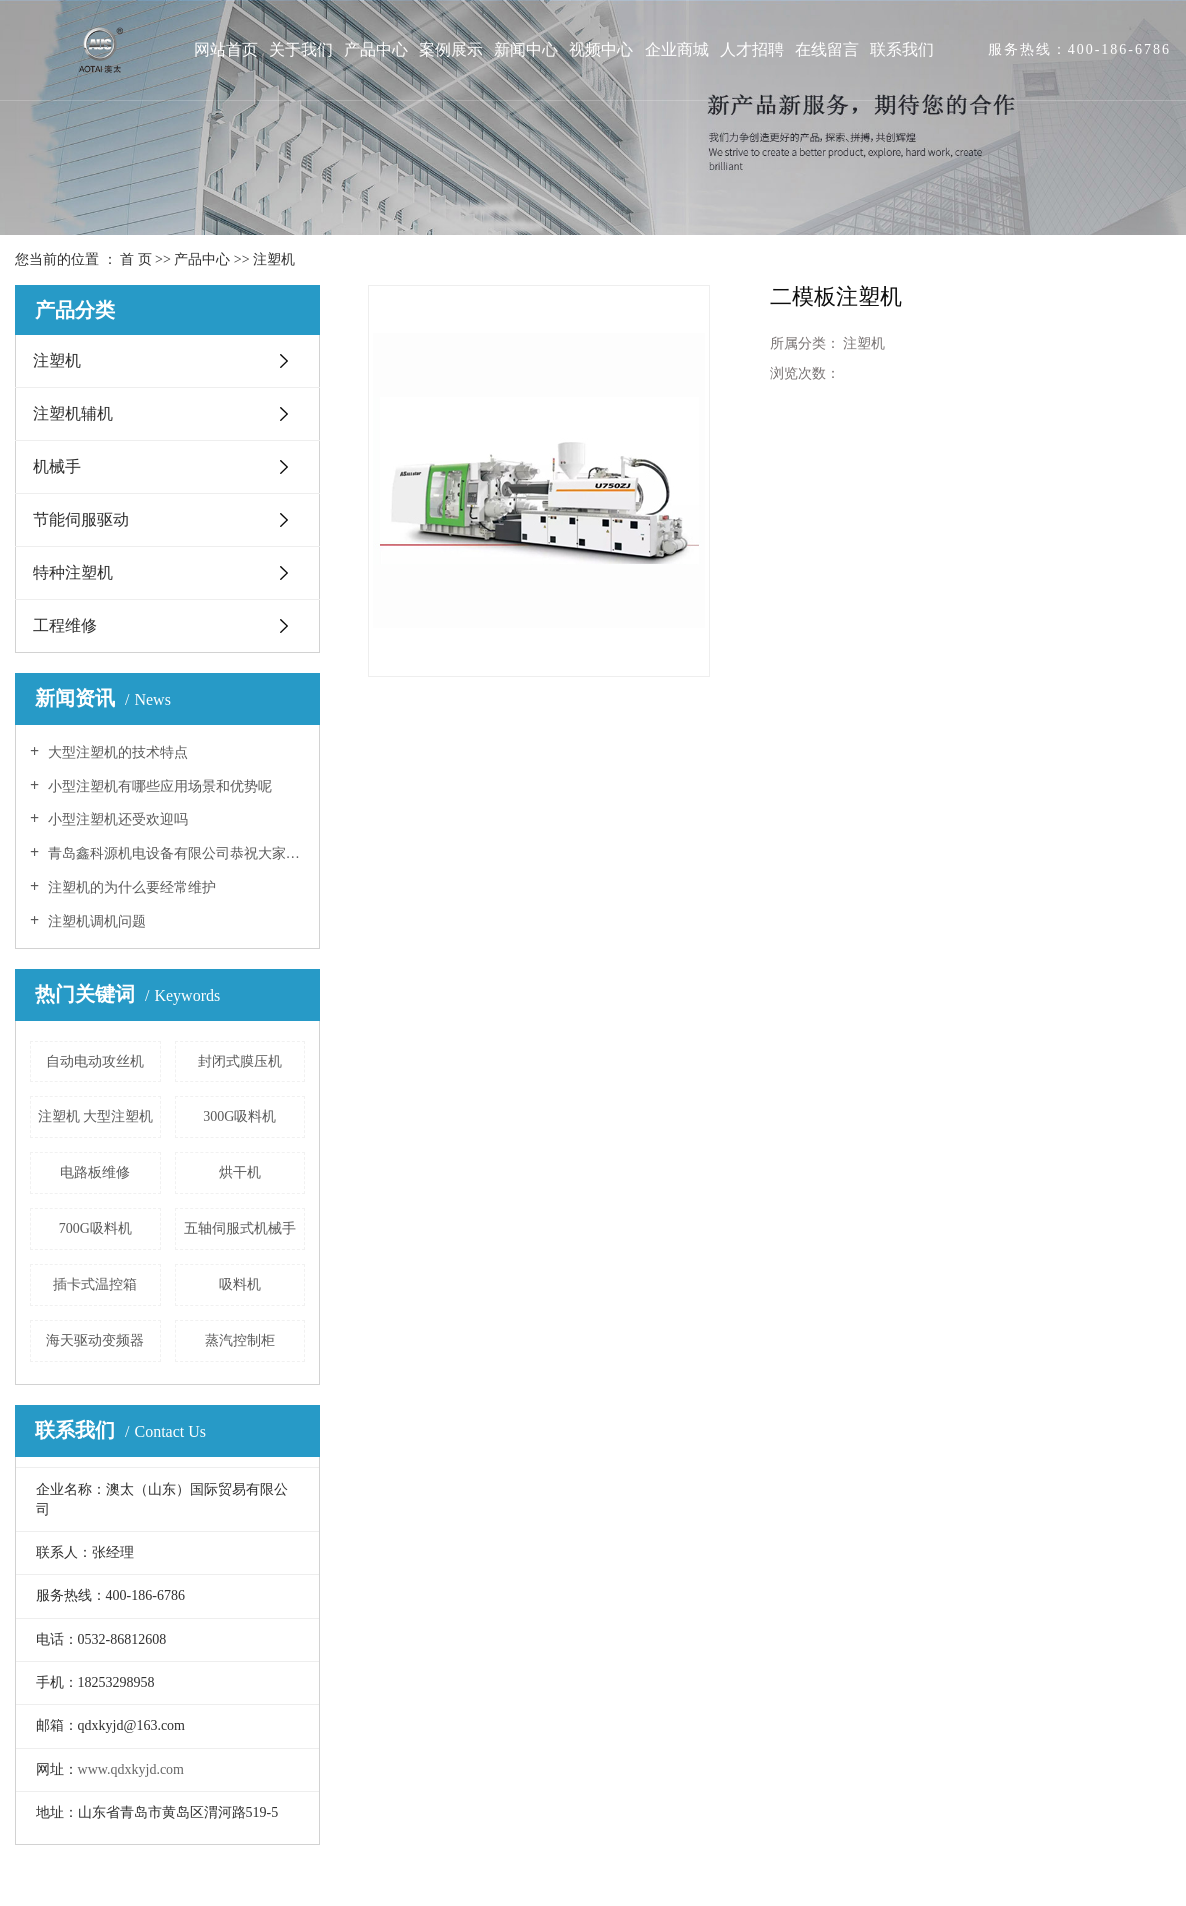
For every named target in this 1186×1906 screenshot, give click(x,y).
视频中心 (601, 49)
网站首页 (226, 49)
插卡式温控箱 (95, 1284)
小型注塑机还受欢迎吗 (116, 819)
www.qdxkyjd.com (131, 1769)
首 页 (136, 259)
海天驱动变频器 (95, 1340)
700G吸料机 (95, 1228)
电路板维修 (95, 1172)
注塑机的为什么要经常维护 (130, 887)
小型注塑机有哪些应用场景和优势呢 (158, 786)
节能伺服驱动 (81, 519)
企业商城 (677, 49)
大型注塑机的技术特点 (116, 752)
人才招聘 (752, 49)
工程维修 (65, 625)
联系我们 (902, 49)
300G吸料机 (239, 1116)
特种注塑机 (73, 572)
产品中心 (376, 49)
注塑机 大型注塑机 (96, 1116)
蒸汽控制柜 (240, 1340)
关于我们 (301, 49)
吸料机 (240, 1284)
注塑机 (274, 259)
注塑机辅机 (73, 413)
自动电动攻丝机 (95, 1061)
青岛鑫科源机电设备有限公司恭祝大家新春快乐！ (174, 853)
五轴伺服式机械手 (240, 1228)
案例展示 (451, 49)
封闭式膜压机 (240, 1061)
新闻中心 (526, 49)
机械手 (57, 466)
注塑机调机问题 (95, 921)
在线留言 (827, 49)
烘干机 (240, 1172)
